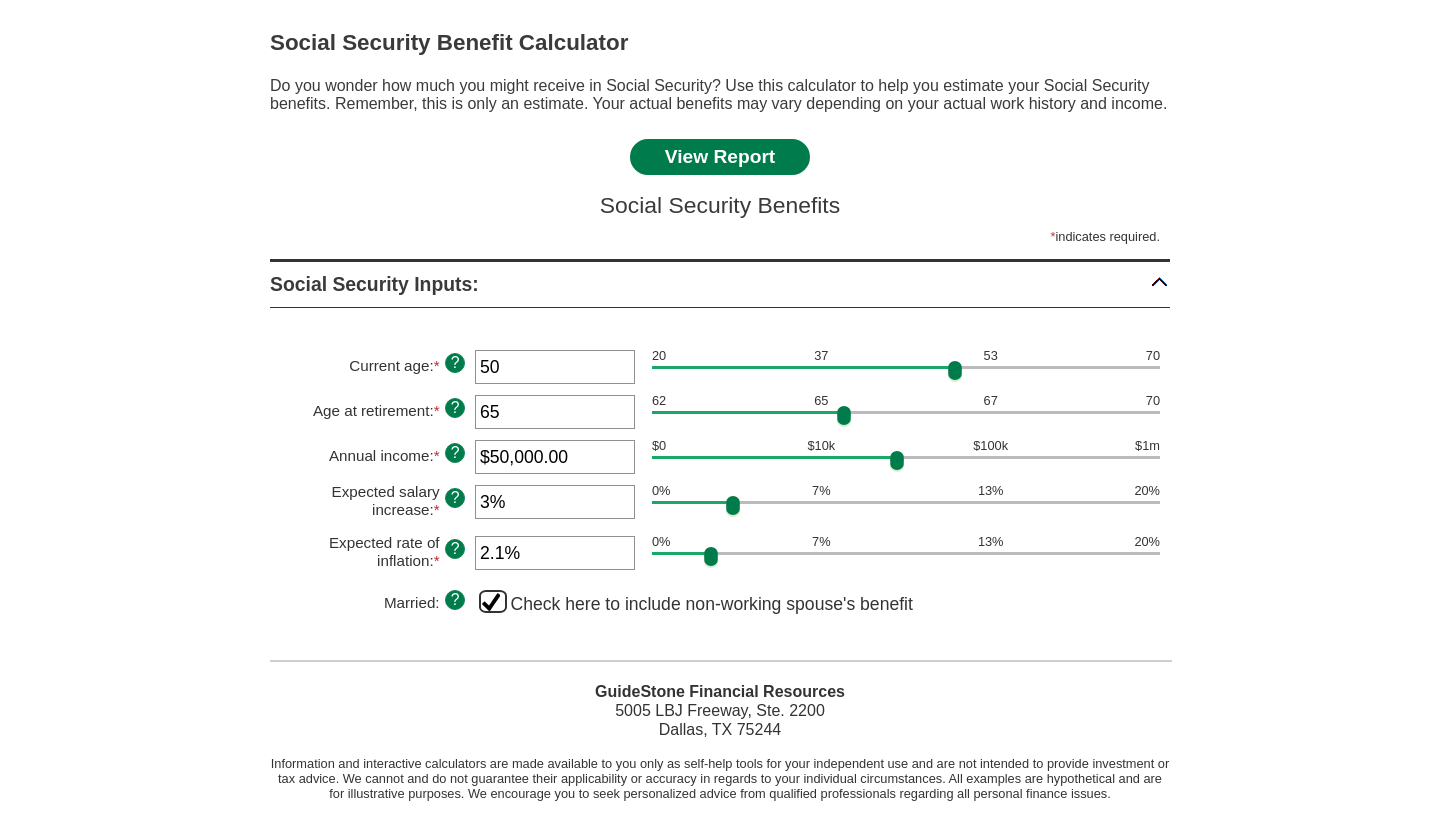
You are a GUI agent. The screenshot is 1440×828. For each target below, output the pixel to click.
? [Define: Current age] (455, 362)
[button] (720, 284)
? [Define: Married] (455, 599)
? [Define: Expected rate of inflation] (455, 548)
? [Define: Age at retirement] (455, 407)
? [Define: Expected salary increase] (455, 497)
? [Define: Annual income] (455, 452)
